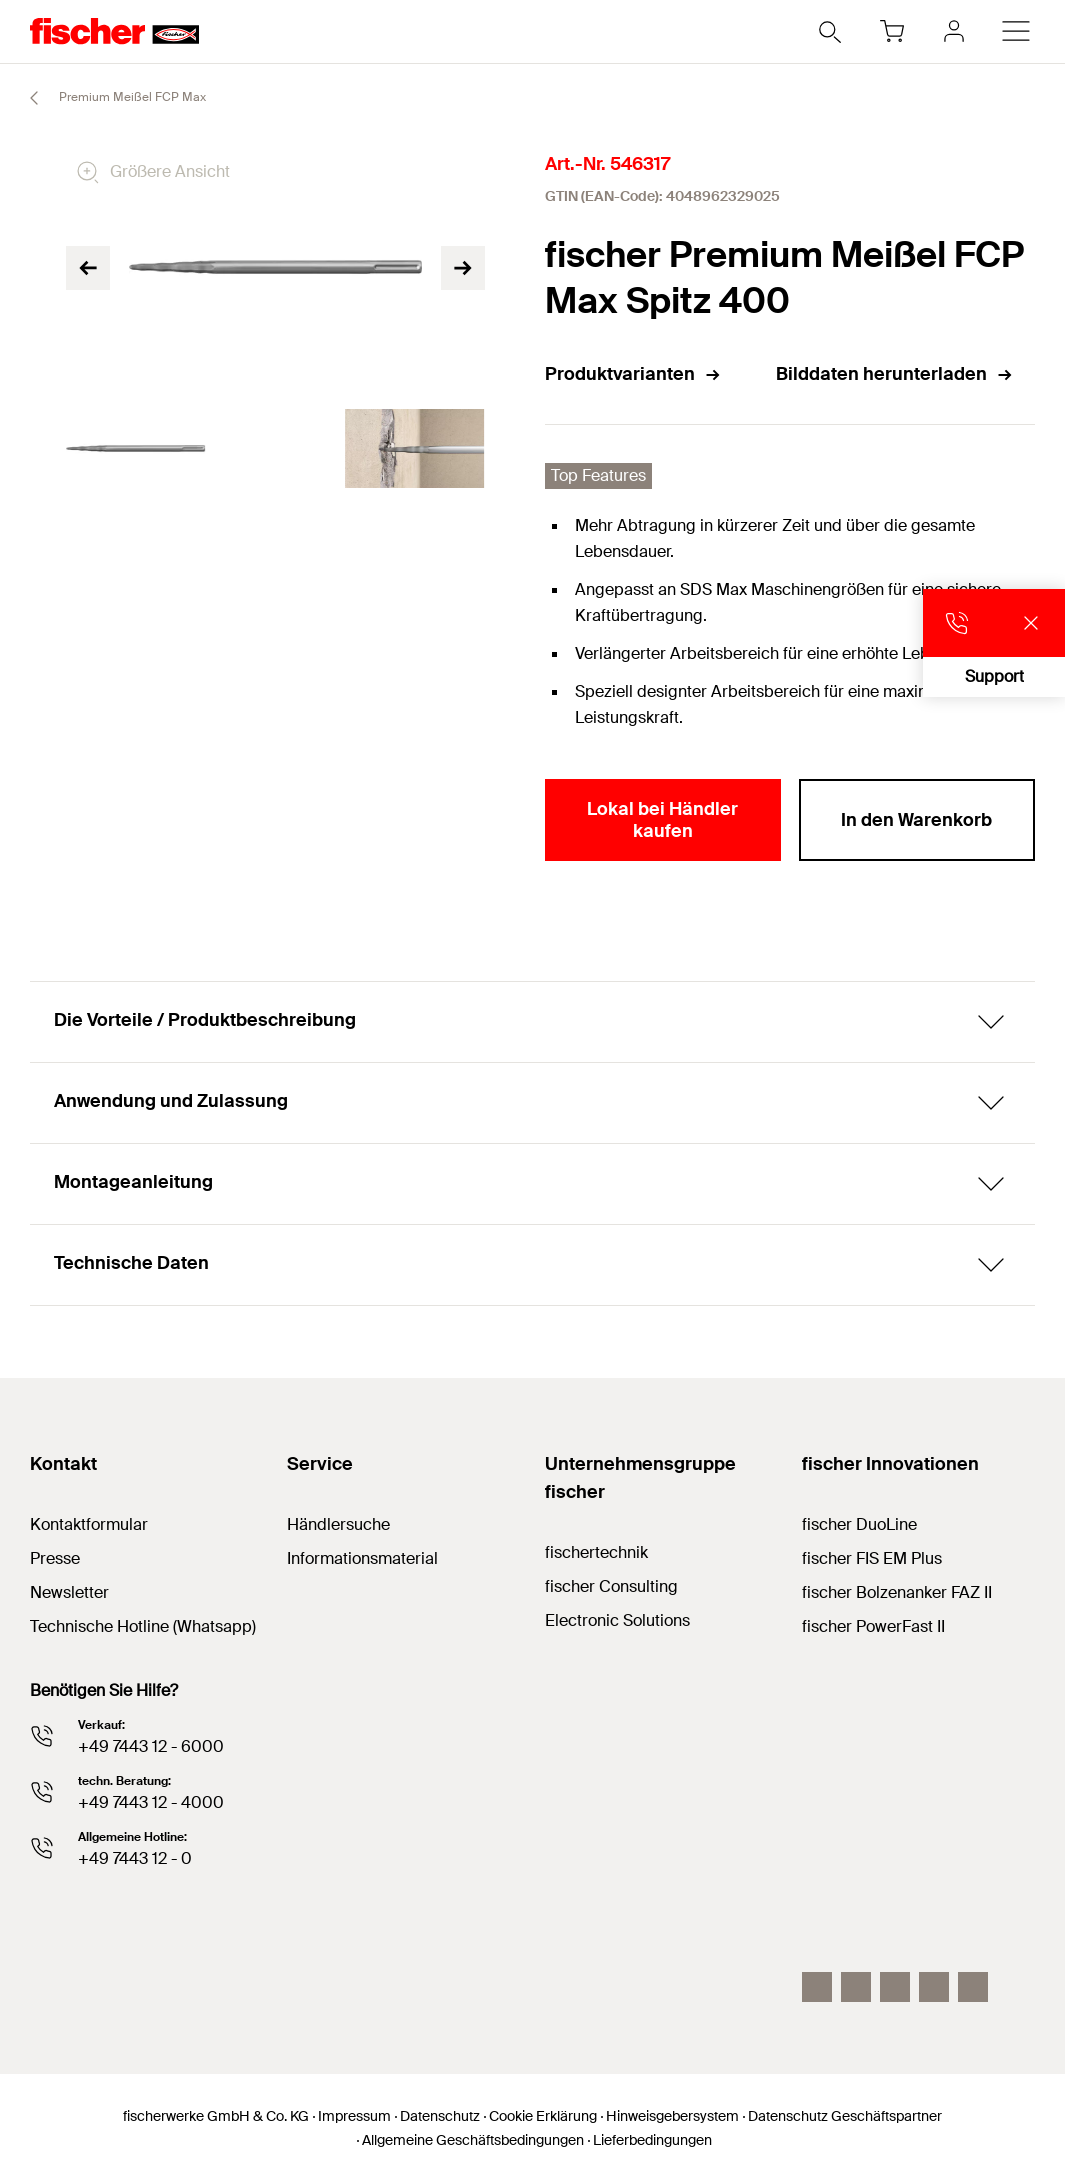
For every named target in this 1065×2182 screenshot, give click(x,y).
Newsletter (69, 1592)
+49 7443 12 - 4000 (151, 1802)
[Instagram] (817, 1987)
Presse (55, 1558)
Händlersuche (338, 1524)
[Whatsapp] (973, 1987)
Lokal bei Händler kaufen (662, 820)
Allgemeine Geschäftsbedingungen (473, 2140)
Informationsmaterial (362, 1558)
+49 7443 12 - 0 (135, 1858)
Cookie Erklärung (543, 2116)
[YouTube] (895, 1987)
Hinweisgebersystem (672, 2116)
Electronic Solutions (617, 1620)
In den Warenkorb (916, 820)
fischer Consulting (611, 1586)
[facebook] (934, 1987)
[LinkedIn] (856, 1987)
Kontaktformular (89, 1524)
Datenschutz (440, 2116)
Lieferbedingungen (652, 2140)
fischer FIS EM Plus (872, 1558)
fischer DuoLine (859, 1524)
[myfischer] (954, 31)
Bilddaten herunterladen (895, 374)
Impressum (354, 2116)
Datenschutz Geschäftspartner (845, 2116)
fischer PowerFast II (873, 1626)
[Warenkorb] (892, 31)
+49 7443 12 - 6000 (151, 1746)
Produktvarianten (633, 374)
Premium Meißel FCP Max (109, 98)
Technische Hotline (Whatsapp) (143, 1626)
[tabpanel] (136, 448)
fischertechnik (596, 1552)
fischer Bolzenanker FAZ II (897, 1592)
